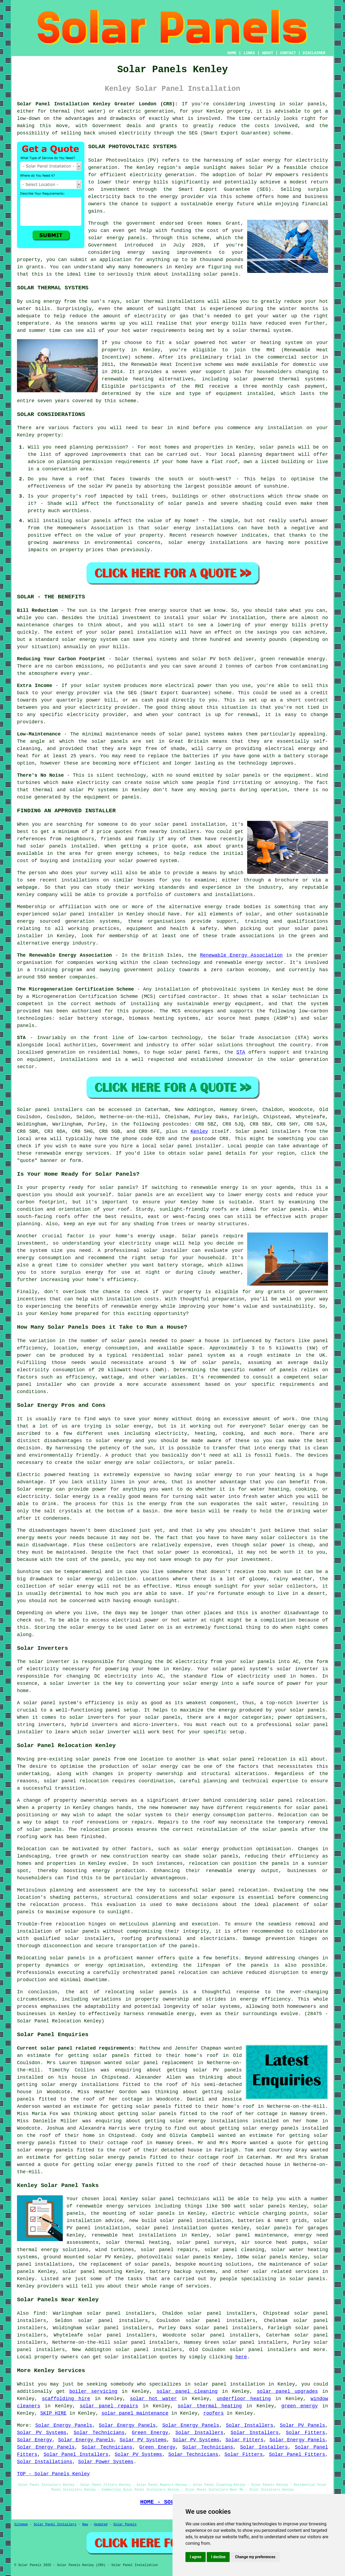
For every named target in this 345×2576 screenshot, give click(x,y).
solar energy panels (271, 2128)
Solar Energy (34, 2440)
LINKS (249, 53)
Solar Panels (124, 2524)
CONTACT (288, 53)
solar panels (307, 104)
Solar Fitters (305, 2432)
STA (240, 1052)
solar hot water (153, 2398)
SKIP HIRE (53, 2413)
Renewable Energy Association (241, 955)
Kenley (199, 1131)
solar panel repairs (109, 2406)
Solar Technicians (99, 2432)
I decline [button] (218, 2557)
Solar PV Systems (41, 2432)
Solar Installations (44, 2461)
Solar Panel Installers (76, 2454)
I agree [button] (195, 2557)
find (39, 2313)
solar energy (263, 160)
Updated (100, 2524)
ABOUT (267, 53)
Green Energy (150, 2432)
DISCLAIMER (314, 53)
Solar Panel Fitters (297, 2454)
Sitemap (21, 2524)
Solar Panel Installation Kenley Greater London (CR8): (97, 104)
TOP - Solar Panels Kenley (53, 2474)
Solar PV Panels (302, 2425)
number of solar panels (114, 1340)
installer (30, 1732)
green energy (299, 2406)
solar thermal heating (210, 2406)
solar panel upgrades (287, 2391)
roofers (213, 2413)
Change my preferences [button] (255, 2557)
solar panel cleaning (187, 2391)
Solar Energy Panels (63, 2425)
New (85, 2524)
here (241, 2357)
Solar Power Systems (105, 2461)
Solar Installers (249, 2425)
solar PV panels (217, 2070)
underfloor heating (244, 2398)
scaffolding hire (66, 2398)
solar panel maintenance (134, 2413)
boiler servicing (93, 2391)
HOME (232, 53)
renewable (115, 379)
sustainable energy (207, 204)
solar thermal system (261, 330)
